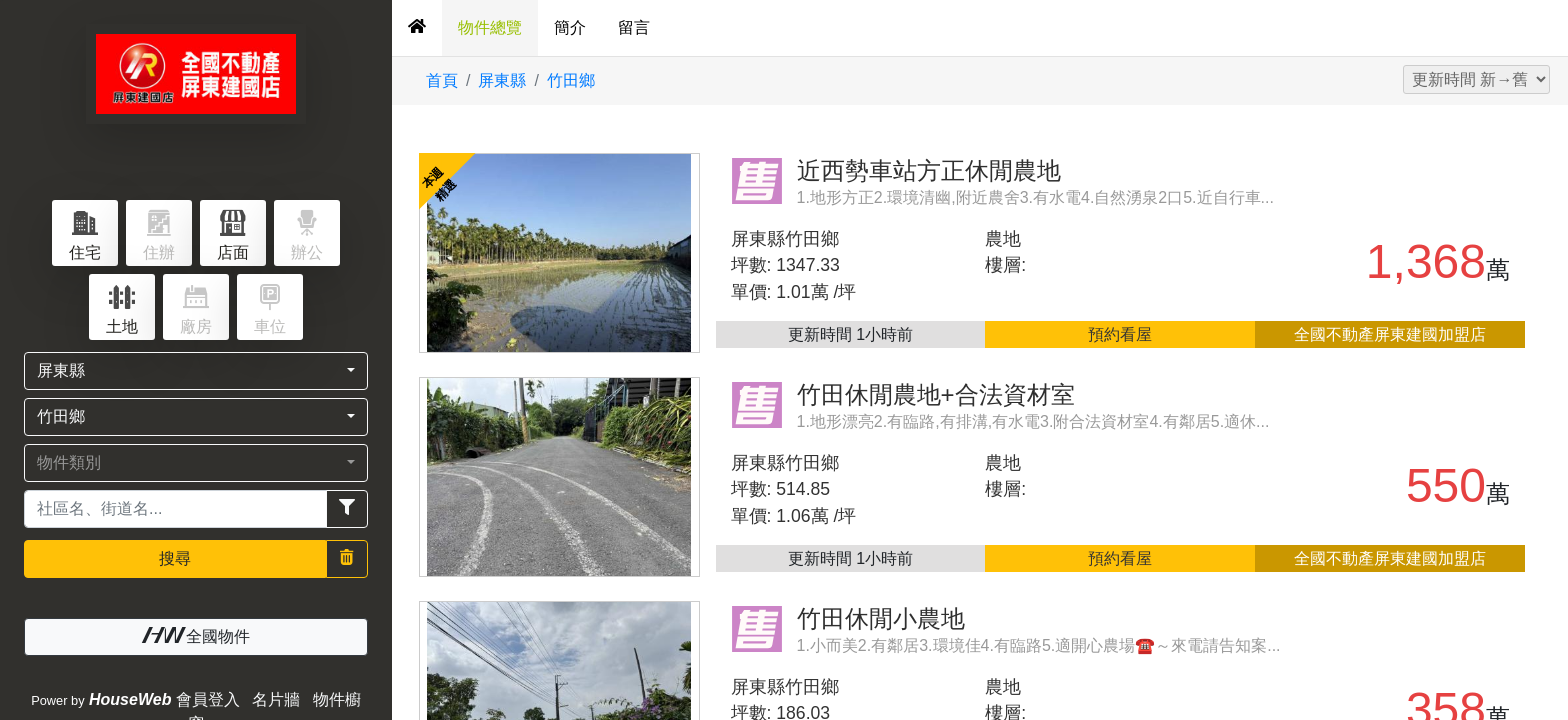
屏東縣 (502, 80)
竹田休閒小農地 (881, 618)
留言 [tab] (634, 27)
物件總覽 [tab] (490, 27)
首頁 (442, 80)
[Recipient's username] (175, 509)
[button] (196, 371)
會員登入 (208, 699)
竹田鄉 (571, 80)
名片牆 (276, 699)
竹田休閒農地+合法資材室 (936, 394)
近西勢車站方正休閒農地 (929, 170)
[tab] (417, 28)
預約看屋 (1120, 334)
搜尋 (175, 558)
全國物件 (196, 636)
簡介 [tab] (570, 27)
